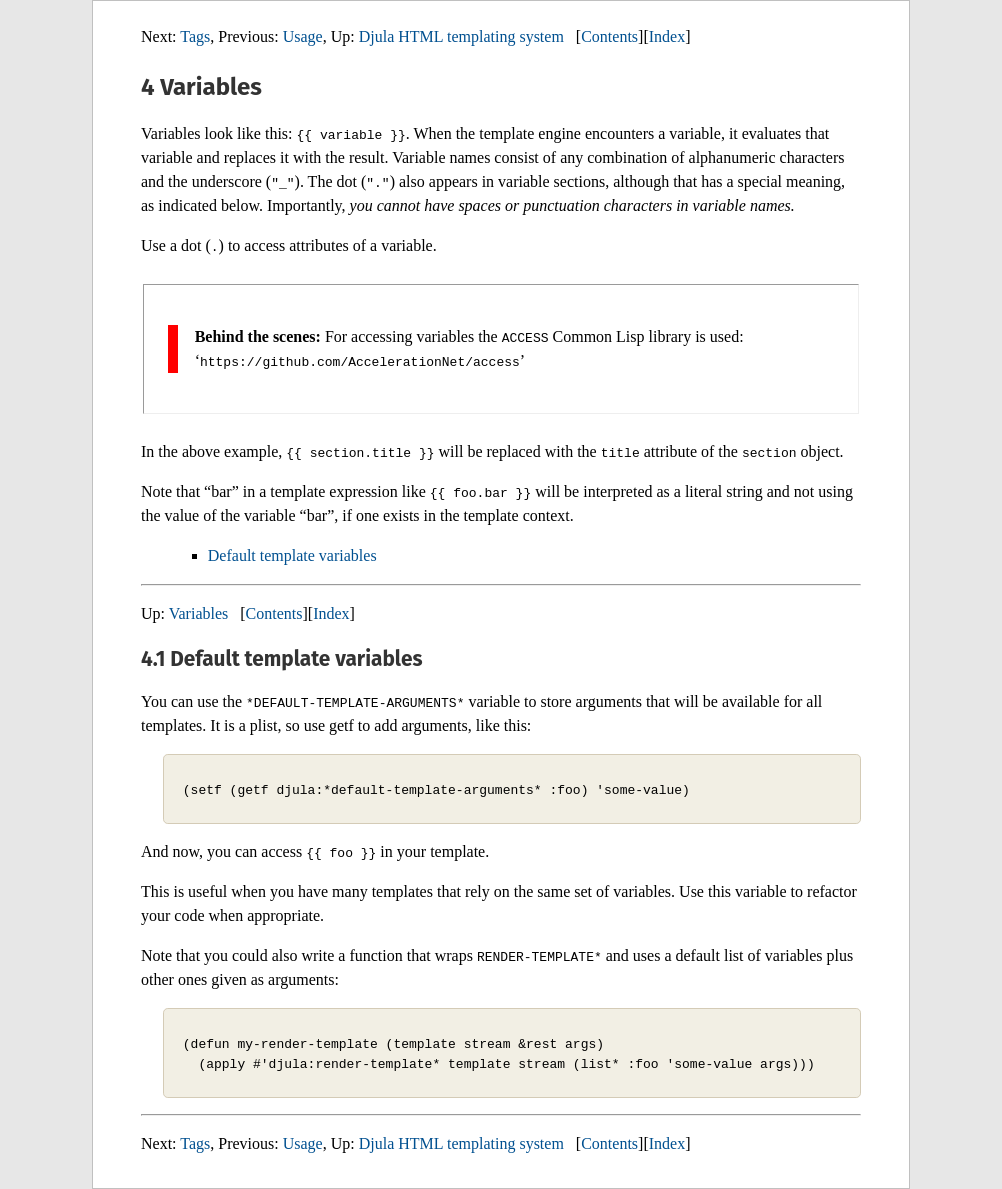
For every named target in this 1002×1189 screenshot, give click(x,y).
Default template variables (292, 555)
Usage (303, 36)
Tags (195, 36)
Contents (609, 36)
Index (667, 36)
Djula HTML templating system (461, 36)
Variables (199, 613)
